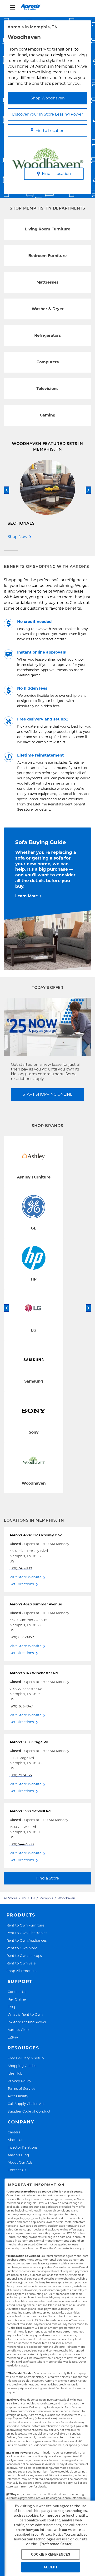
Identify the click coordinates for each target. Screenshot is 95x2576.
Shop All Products (21, 1969)
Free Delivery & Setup (26, 2057)
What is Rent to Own (25, 2013)
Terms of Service (21, 2087)
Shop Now (17, 536)
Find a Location (47, 130)
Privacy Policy (19, 2079)
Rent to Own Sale (20, 1962)
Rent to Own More (21, 1947)
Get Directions (22, 1582)
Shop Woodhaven (47, 98)
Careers (14, 2130)
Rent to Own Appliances (26, 1939)
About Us (15, 2138)
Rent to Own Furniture (25, 1924)
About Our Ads (20, 2161)
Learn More (26, 895)
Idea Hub (15, 2072)
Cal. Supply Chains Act (26, 2102)
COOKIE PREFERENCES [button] (50, 2554)
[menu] (47, 7)
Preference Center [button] (56, 2544)
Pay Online (17, 1998)
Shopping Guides (22, 2064)
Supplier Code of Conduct (29, 2110)
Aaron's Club (18, 2028)
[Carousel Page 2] (29, 548)
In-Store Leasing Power (27, 2021)
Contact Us (17, 1990)
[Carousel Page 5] (84, 548)
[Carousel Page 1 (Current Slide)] (11, 548)
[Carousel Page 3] (47, 548)
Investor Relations (23, 2146)
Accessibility (18, 2094)
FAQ (11, 2005)
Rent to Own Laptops (24, 1954)
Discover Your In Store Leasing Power (47, 114)
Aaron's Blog (18, 2153)
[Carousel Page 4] (66, 548)
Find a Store (47, 1877)
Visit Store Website (25, 1576)
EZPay (13, 2036)
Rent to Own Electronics (26, 1931)
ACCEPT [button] (51, 2567)
